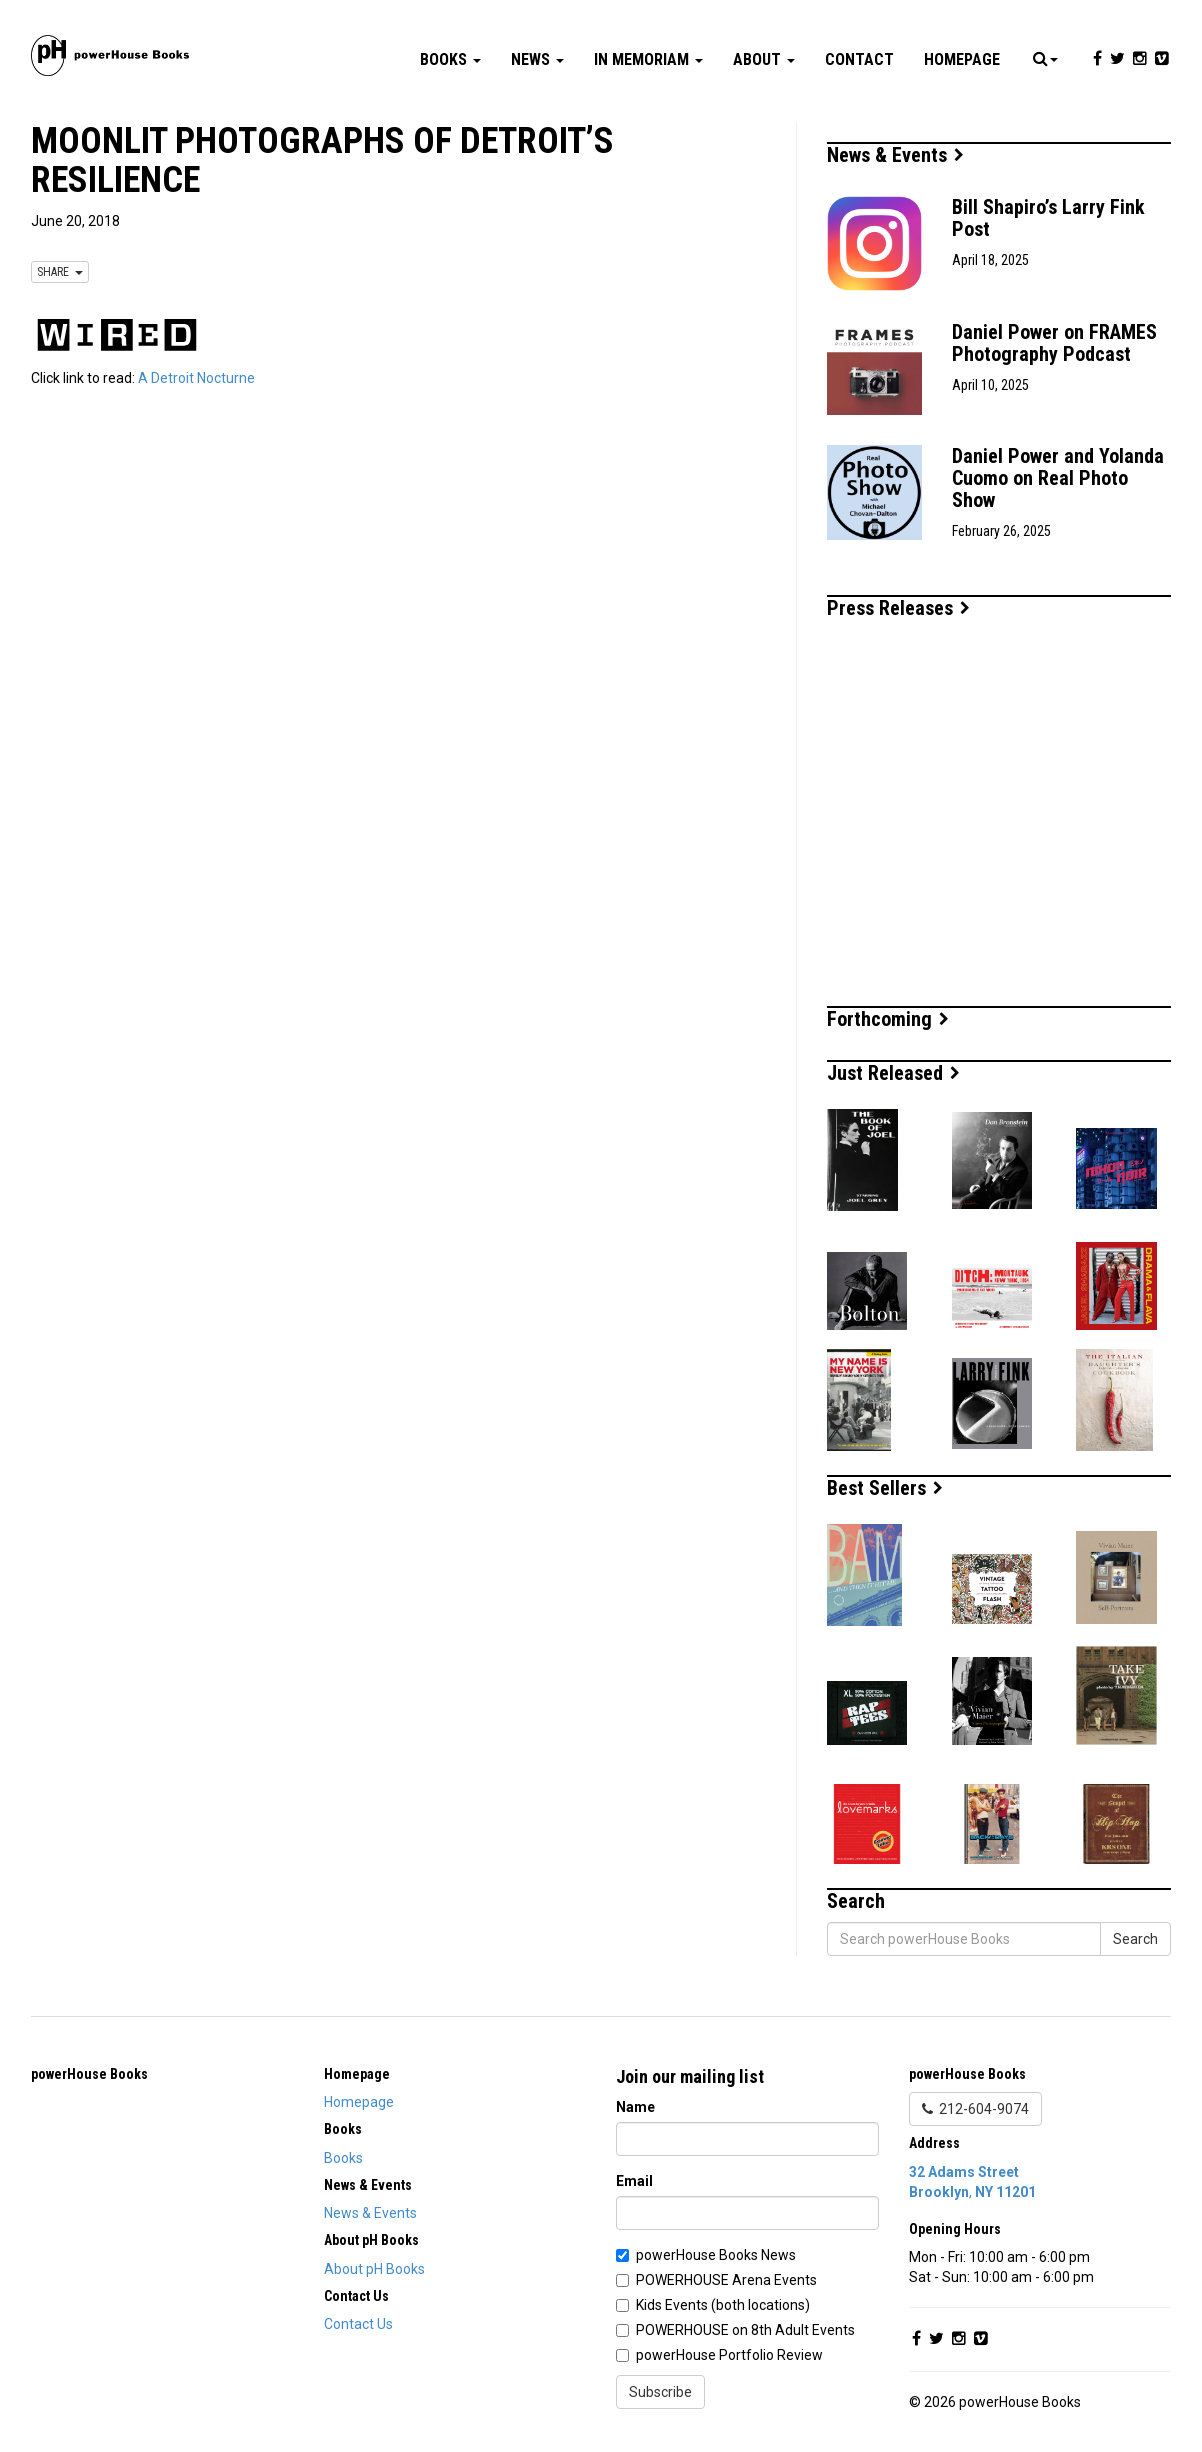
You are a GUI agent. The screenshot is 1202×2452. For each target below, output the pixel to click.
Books (450, 59)
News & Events (895, 155)
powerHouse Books (89, 2074)
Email (634, 2181)
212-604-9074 (975, 2109)
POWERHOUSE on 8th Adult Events (745, 2330)
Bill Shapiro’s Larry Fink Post (1048, 218)
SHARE (60, 272)
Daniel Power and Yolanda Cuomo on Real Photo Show (1058, 478)
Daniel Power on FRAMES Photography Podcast (1054, 343)
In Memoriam (648, 59)
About (764, 59)
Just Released (893, 1073)
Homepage (962, 59)
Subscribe (660, 2392)
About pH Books (374, 2269)
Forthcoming (888, 1019)
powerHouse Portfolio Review (729, 2355)
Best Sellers (885, 1488)
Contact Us (358, 2324)
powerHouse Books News (716, 2255)
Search (1135, 1939)
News (537, 59)
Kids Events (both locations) (723, 2305)
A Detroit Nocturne (196, 378)
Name (635, 2107)
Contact (859, 59)
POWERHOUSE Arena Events (726, 2280)
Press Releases (898, 608)
